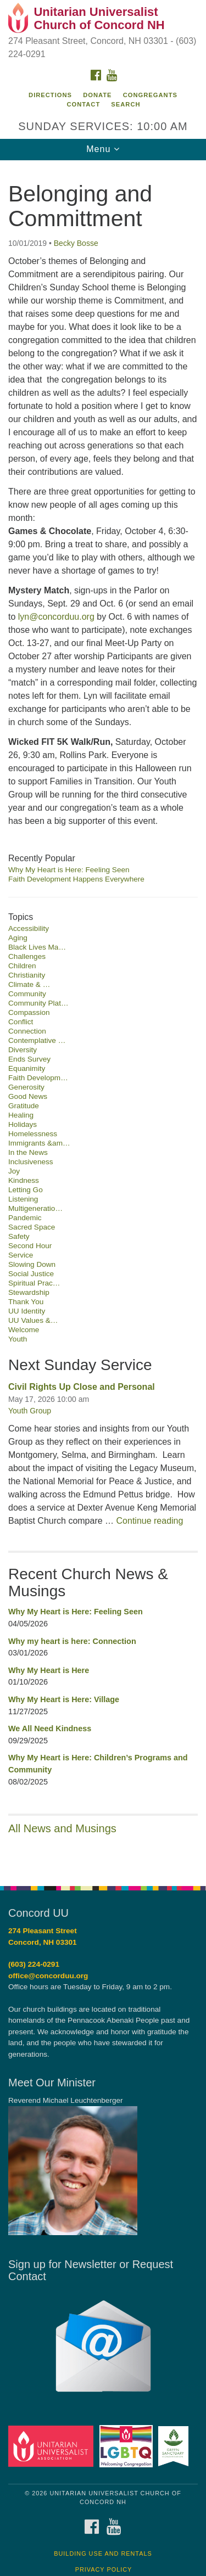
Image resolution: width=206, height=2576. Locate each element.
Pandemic (24, 1218)
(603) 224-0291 (33, 1964)
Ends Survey (29, 1059)
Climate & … (29, 984)
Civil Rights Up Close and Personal (81, 1386)
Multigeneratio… (35, 1208)
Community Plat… (38, 1003)
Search (125, 104)
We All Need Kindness (49, 1728)
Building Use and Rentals (103, 2553)
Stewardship (28, 1292)
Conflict (20, 1022)
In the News (28, 1152)
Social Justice (31, 1274)
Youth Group (29, 1410)
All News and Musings (62, 1828)
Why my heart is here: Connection (72, 1641)
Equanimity (26, 1068)
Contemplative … (36, 1040)
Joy (14, 1171)
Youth (17, 1339)
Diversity (22, 1050)
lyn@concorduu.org (56, 616)
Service (20, 1255)
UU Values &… (33, 1320)
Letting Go (25, 1190)
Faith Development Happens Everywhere (76, 879)
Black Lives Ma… (37, 947)
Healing (21, 1115)
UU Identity (26, 1311)
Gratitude (23, 1106)
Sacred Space (31, 1227)
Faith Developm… (38, 1078)
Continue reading (149, 1520)
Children (22, 966)
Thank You (25, 1302)
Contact (83, 104)
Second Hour (30, 1246)
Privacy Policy (103, 2569)
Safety (19, 1236)
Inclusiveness (30, 1162)
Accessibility (28, 928)
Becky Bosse (76, 243)
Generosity (26, 1087)
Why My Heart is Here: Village (63, 1699)
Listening (23, 1199)
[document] (103, 1017)
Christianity (26, 975)
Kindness (23, 1180)
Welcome (23, 1330)
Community (27, 994)
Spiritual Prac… (34, 1283)
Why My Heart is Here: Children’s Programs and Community (98, 1763)
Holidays (22, 1124)
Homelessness (32, 1134)
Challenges (27, 956)
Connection (27, 1031)
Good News (27, 1096)
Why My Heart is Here (48, 1670)
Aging (17, 938)
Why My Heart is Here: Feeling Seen (69, 870)
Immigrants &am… (39, 1143)
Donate (97, 95)
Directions (50, 95)
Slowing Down (31, 1264)
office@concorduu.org (48, 1976)
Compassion (29, 1012)
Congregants (150, 95)
